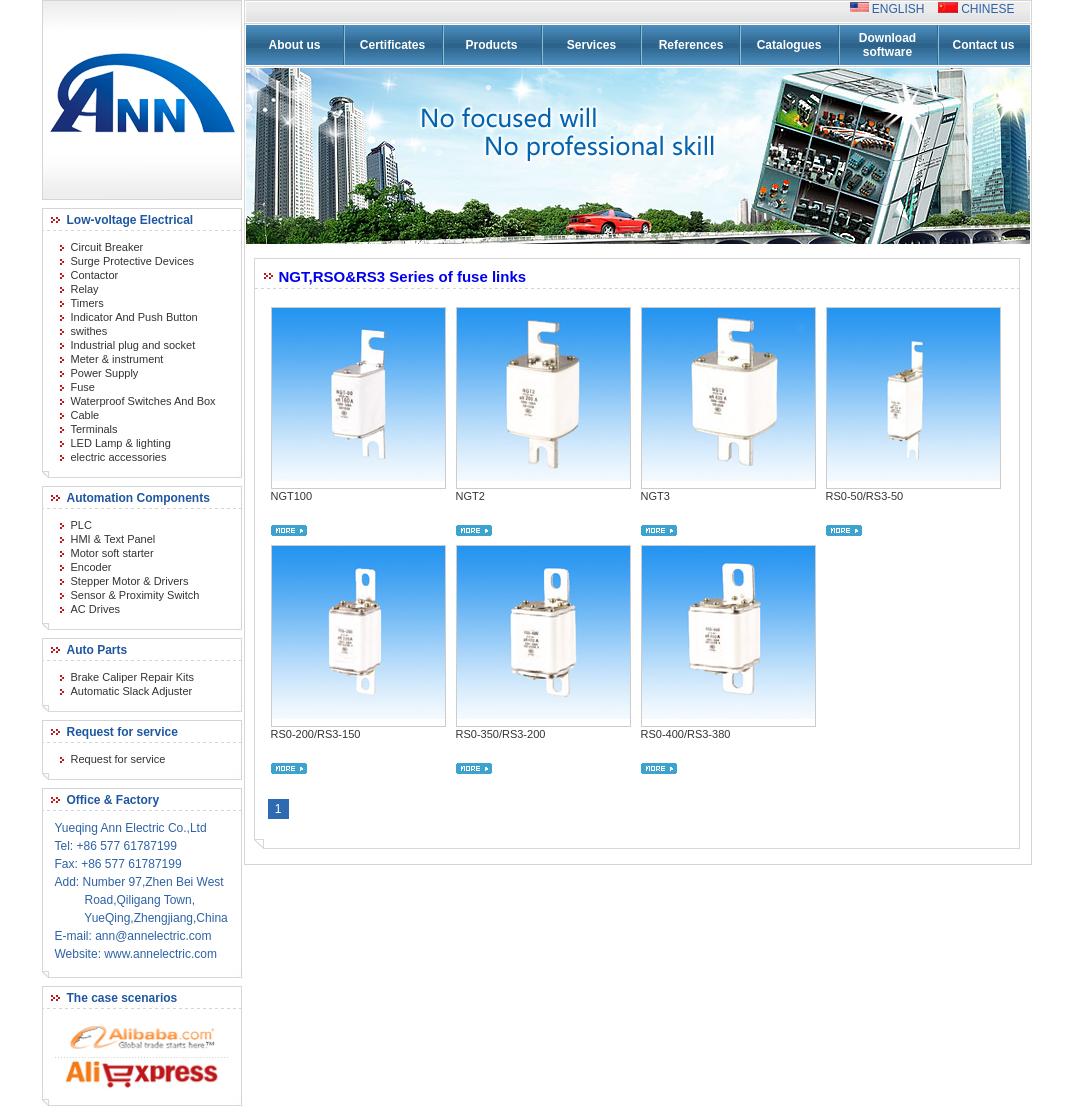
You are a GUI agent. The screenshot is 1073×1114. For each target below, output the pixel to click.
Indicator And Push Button (134, 317)
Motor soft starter (112, 553)
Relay (85, 289)
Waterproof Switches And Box (143, 401)
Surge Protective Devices (133, 261)
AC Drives (96, 609)
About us (295, 45)
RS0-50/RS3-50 (865, 496)
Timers (87, 303)
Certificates (392, 45)
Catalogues (789, 45)
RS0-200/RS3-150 (316, 734)
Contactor (95, 275)
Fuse (83, 387)
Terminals (94, 429)
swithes (89, 331)
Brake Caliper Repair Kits (133, 677)
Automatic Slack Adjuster (132, 691)
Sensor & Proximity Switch (135, 595)
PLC (81, 525)
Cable (85, 415)
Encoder (91, 567)
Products (491, 45)
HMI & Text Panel (113, 539)
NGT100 (292, 496)
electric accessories (119, 457)
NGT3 (655, 496)
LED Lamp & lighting (121, 443)
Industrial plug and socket (133, 345)
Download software (887, 45)
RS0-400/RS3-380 (686, 734)
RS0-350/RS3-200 (501, 734)
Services (591, 45)
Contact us (983, 45)
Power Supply (105, 373)
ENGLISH (903, 9)
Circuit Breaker (107, 247)
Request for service (118, 759)
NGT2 (470, 496)
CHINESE (986, 9)
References (691, 45)
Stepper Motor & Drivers (130, 581)
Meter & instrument (117, 359)
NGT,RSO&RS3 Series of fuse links (403, 276)
